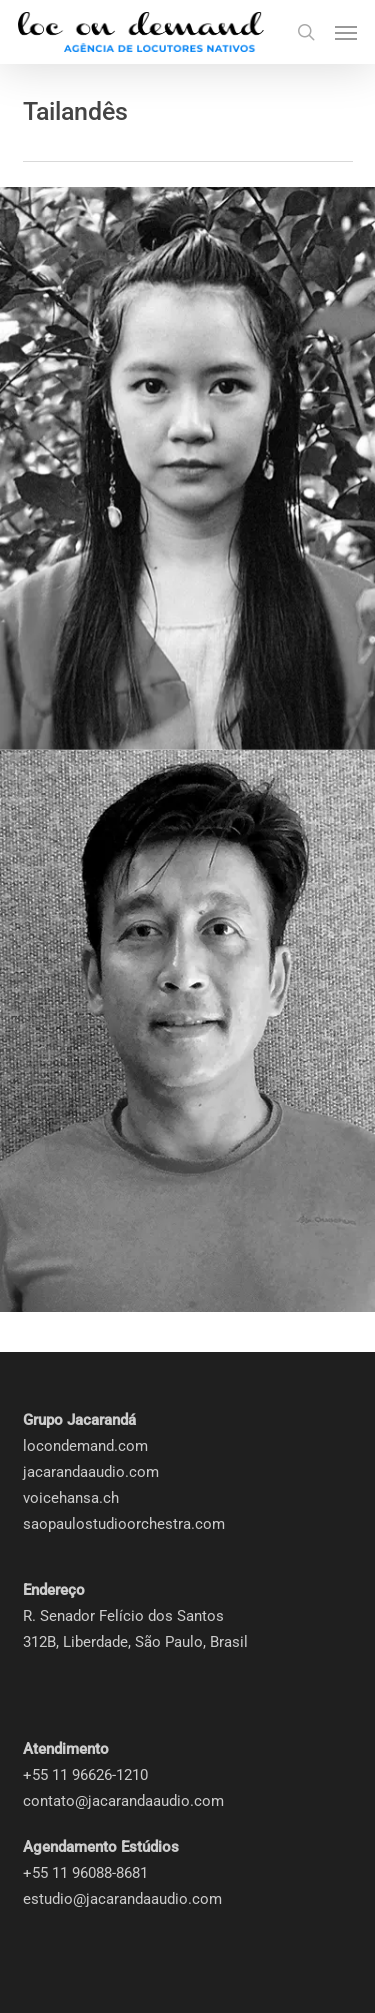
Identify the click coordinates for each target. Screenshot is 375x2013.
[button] (346, 32)
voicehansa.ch (71, 1498)
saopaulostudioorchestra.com (124, 1524)
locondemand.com (85, 1446)
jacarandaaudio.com (91, 1472)
